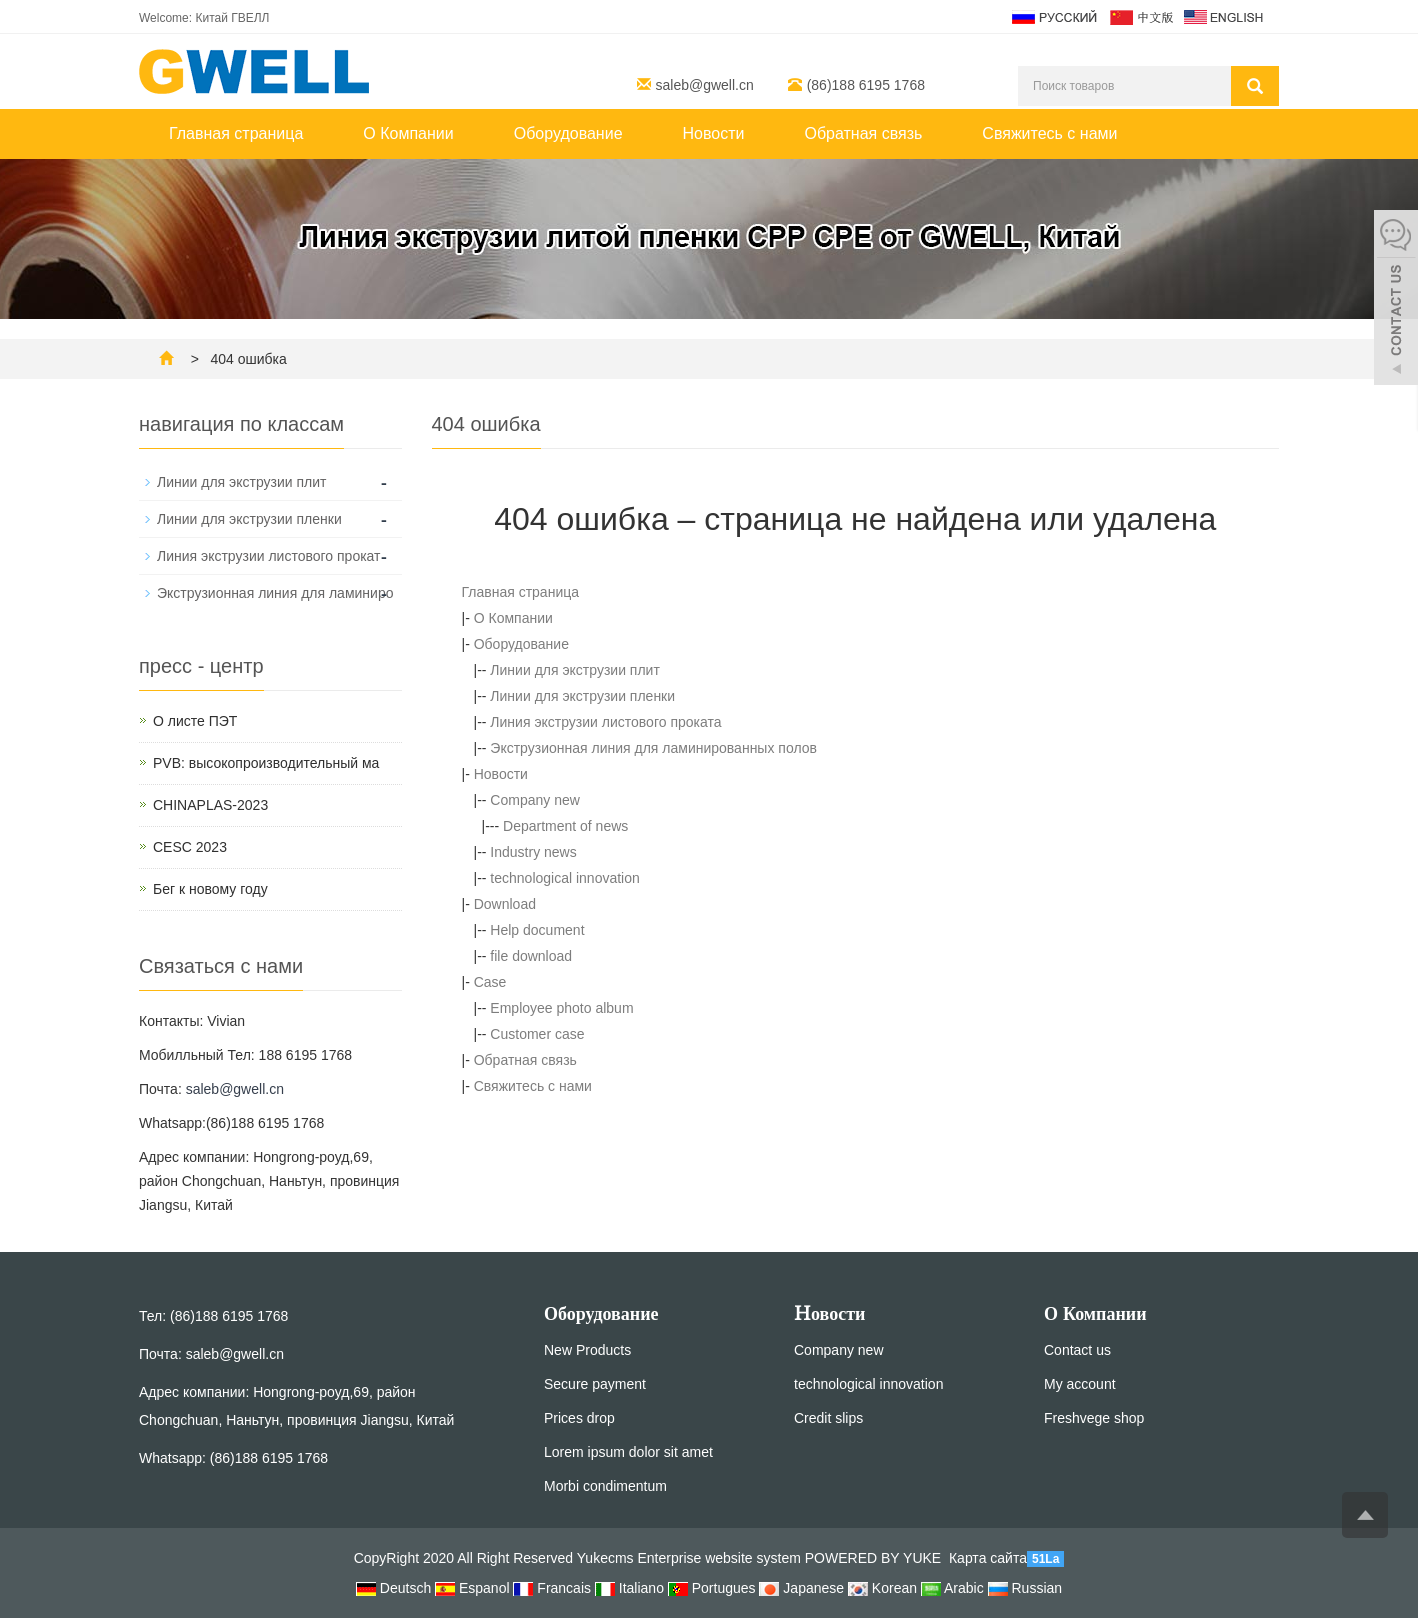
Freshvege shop (1094, 1418)
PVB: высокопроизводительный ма (266, 763)
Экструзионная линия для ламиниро (275, 593)
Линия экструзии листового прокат (269, 556)
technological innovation (564, 878)
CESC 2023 (190, 847)
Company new (535, 800)
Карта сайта (988, 1558)
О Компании (408, 133)
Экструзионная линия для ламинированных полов (653, 748)
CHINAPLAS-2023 (210, 805)
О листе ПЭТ (195, 721)
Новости (714, 133)
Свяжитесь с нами (1049, 133)
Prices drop (579, 1418)
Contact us (1077, 1350)
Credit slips (828, 1418)
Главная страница (236, 133)
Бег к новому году (210, 889)
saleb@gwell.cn (705, 85)
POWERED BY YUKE (875, 1558)
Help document (537, 930)
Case (490, 982)
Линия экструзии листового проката (605, 722)
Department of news (565, 826)
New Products (587, 1350)
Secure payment (595, 1384)
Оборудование (568, 133)
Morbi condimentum (605, 1486)
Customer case (537, 1034)
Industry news (533, 852)
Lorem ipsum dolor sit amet (628, 1452)
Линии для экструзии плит (574, 670)
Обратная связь (863, 133)
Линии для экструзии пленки (582, 696)
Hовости (829, 1314)
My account (1080, 1384)
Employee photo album (561, 1008)
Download (505, 904)
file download (531, 956)
